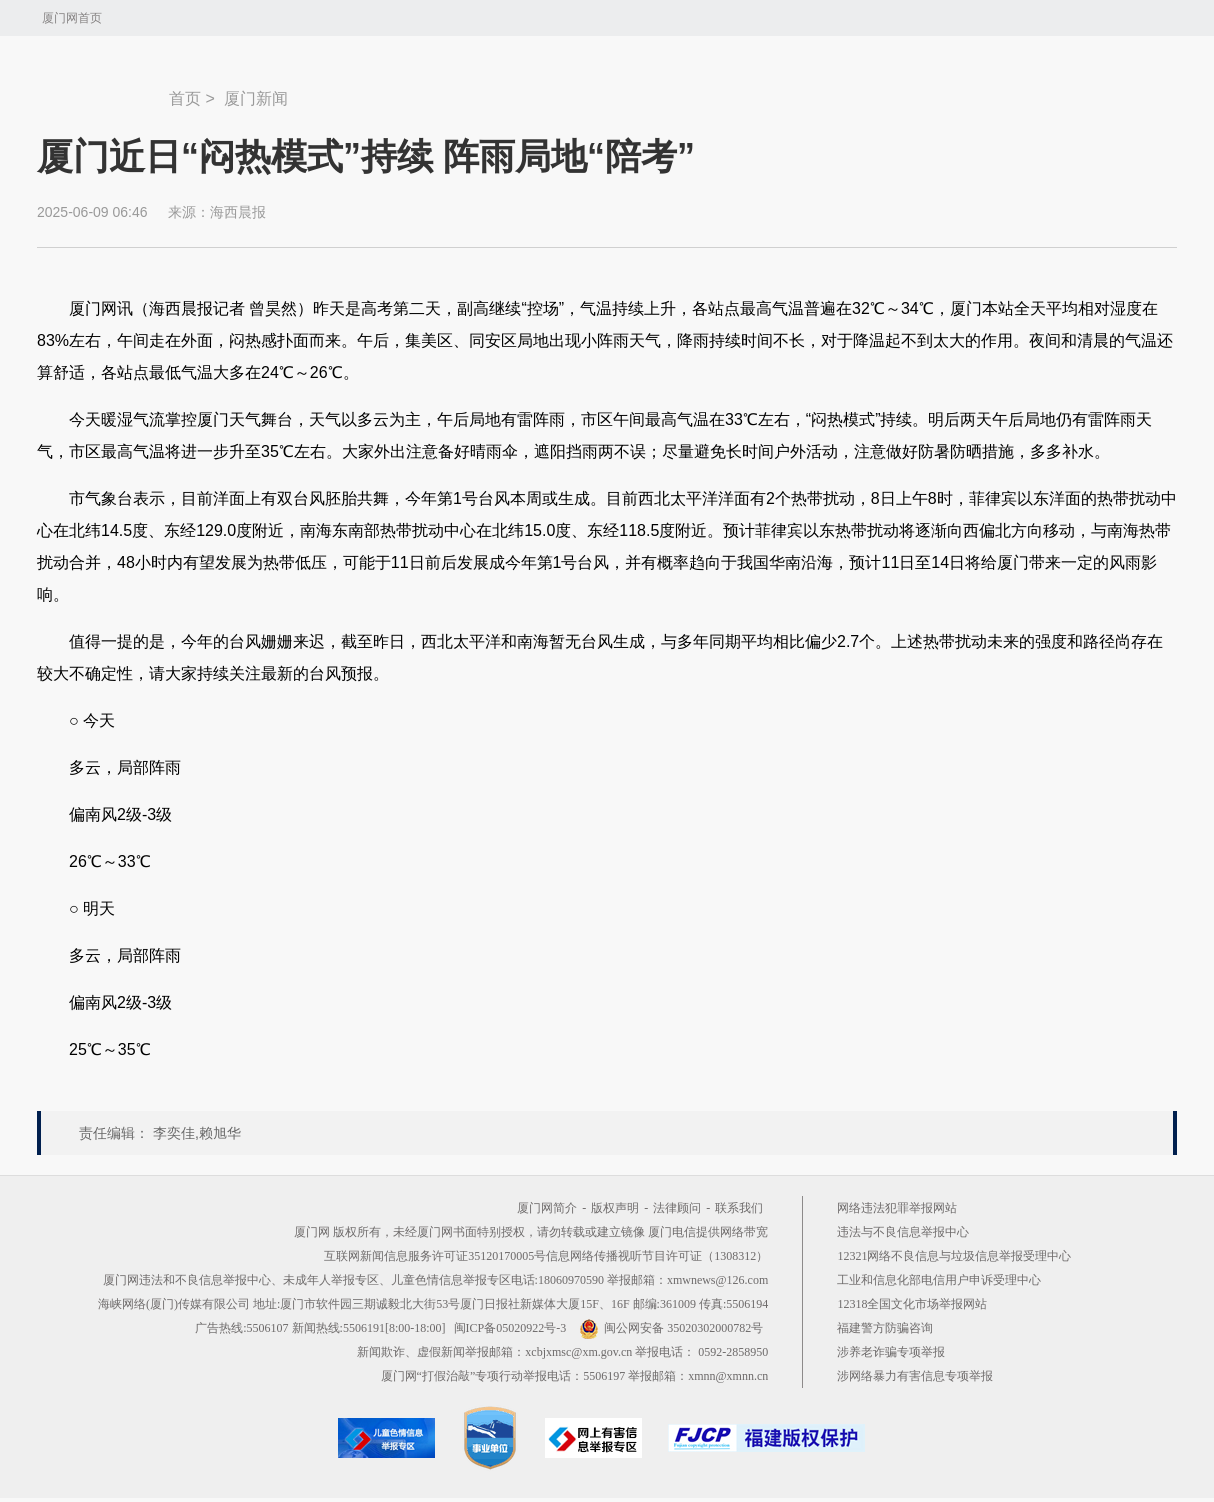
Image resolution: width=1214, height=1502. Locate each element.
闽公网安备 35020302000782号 (671, 1328)
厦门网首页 (72, 18)
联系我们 (739, 1208)
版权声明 (615, 1208)
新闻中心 (103, 89)
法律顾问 (677, 1208)
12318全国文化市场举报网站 (912, 1304)
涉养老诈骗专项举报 (891, 1352)
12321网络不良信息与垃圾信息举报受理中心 (954, 1256)
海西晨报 (238, 212)
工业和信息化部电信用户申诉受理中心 (939, 1280)
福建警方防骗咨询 (885, 1328)
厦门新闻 (256, 98)
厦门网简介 (547, 1208)
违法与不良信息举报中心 (903, 1232)
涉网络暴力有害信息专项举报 (915, 1376)
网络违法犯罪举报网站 (897, 1208)
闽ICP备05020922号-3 (510, 1328)
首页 (185, 98)
